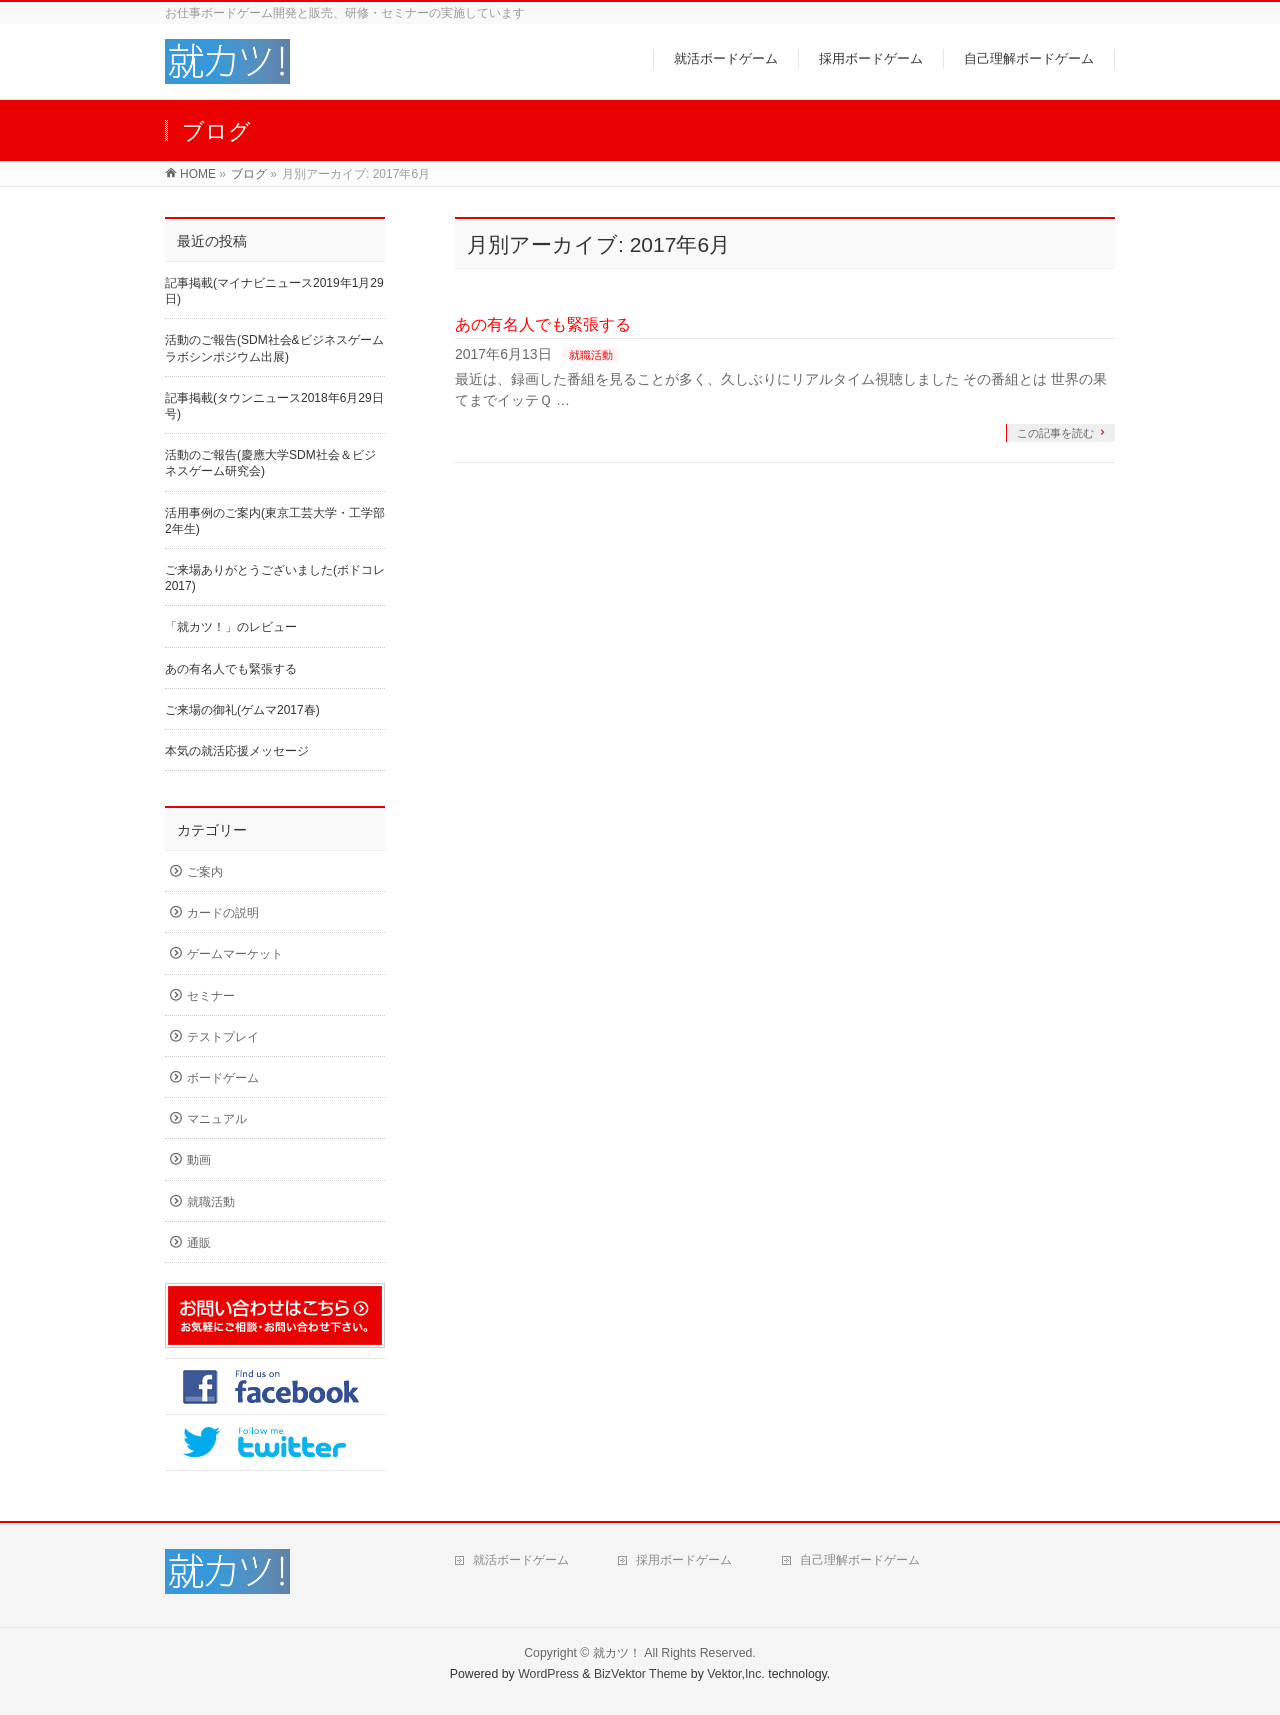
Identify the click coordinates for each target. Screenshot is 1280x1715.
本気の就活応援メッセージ (237, 751)
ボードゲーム (223, 1078)
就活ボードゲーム (521, 1560)
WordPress (548, 1674)
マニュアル (217, 1119)
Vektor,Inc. (736, 1674)
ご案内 (205, 872)
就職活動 (591, 355)
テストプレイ (223, 1037)
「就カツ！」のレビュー (231, 627)
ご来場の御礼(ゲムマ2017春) (242, 710)
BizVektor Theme (641, 1674)
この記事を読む (1055, 433)
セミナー (211, 996)
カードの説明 (223, 913)
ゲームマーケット (235, 954)
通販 (199, 1243)
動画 (199, 1160)
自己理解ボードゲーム (860, 1560)
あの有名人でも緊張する (543, 324)
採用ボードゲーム (684, 1560)
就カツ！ (617, 1653)
